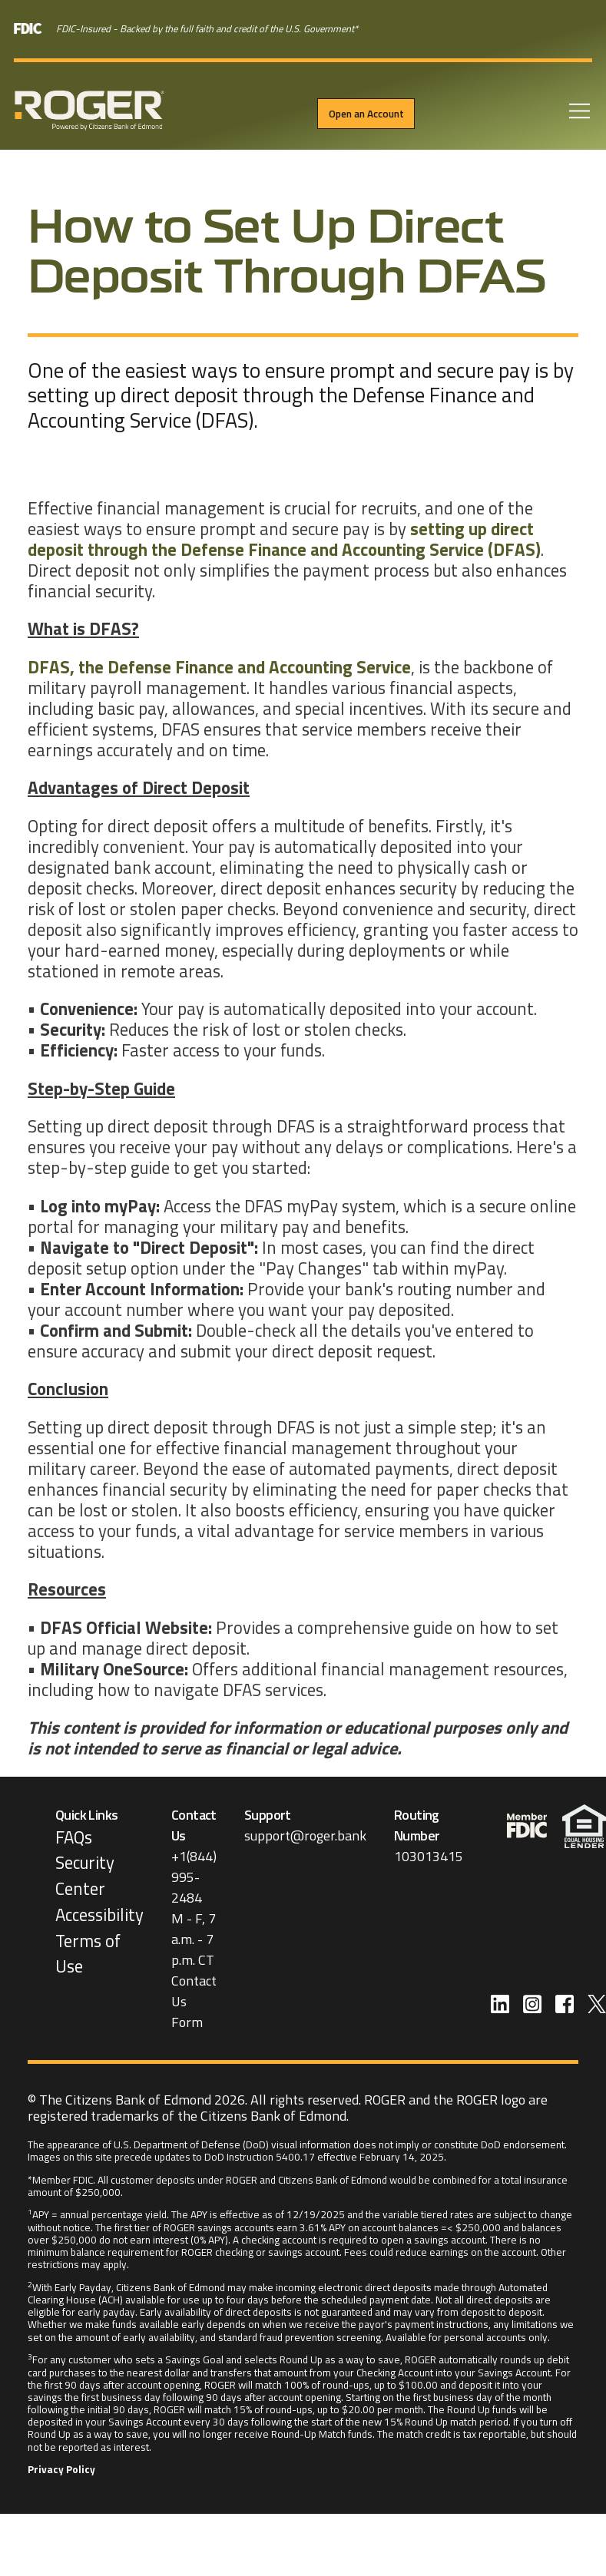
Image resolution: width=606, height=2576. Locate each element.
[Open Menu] (578, 113)
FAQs (73, 1837)
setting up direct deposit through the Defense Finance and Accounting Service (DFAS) (284, 539)
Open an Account (366, 113)
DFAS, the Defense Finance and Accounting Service (219, 667)
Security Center (84, 1876)
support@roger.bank (305, 1835)
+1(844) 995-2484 (194, 1877)
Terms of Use (88, 1954)
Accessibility (99, 1915)
